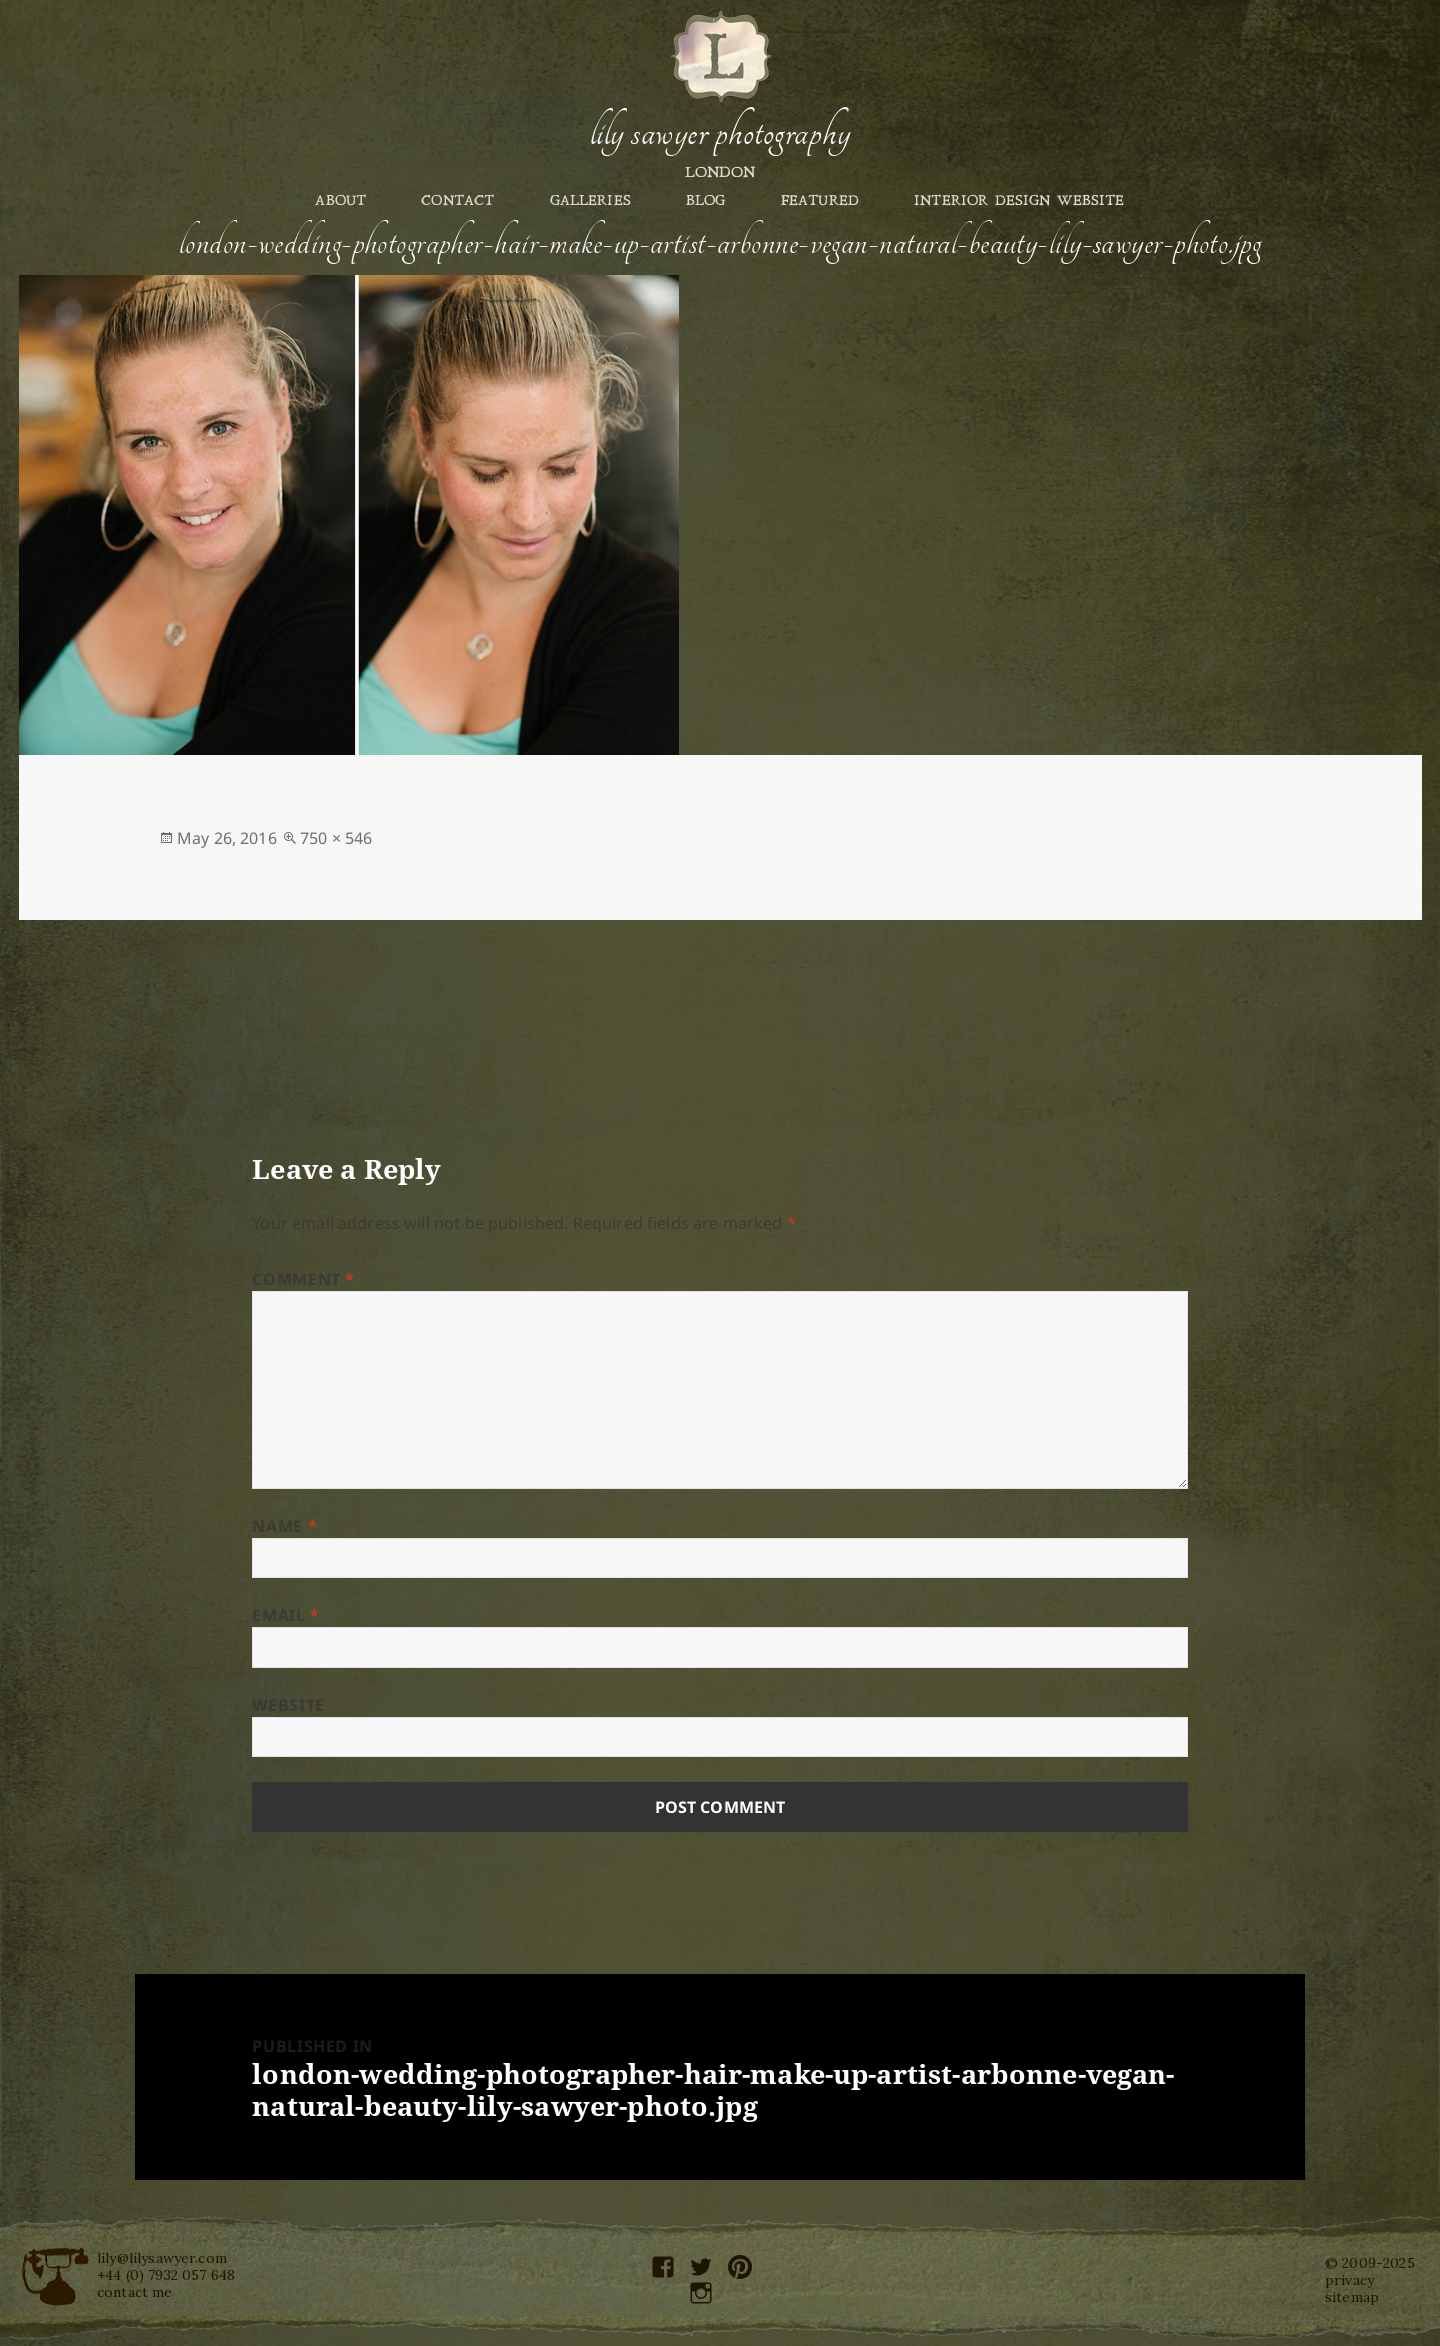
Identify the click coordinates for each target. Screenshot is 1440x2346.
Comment (303, 1279)
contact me (135, 2292)
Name (284, 1526)
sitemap (1352, 2297)
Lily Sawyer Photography (720, 133)
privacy (1349, 2280)
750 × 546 (336, 838)
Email (285, 1615)
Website (288, 1705)
